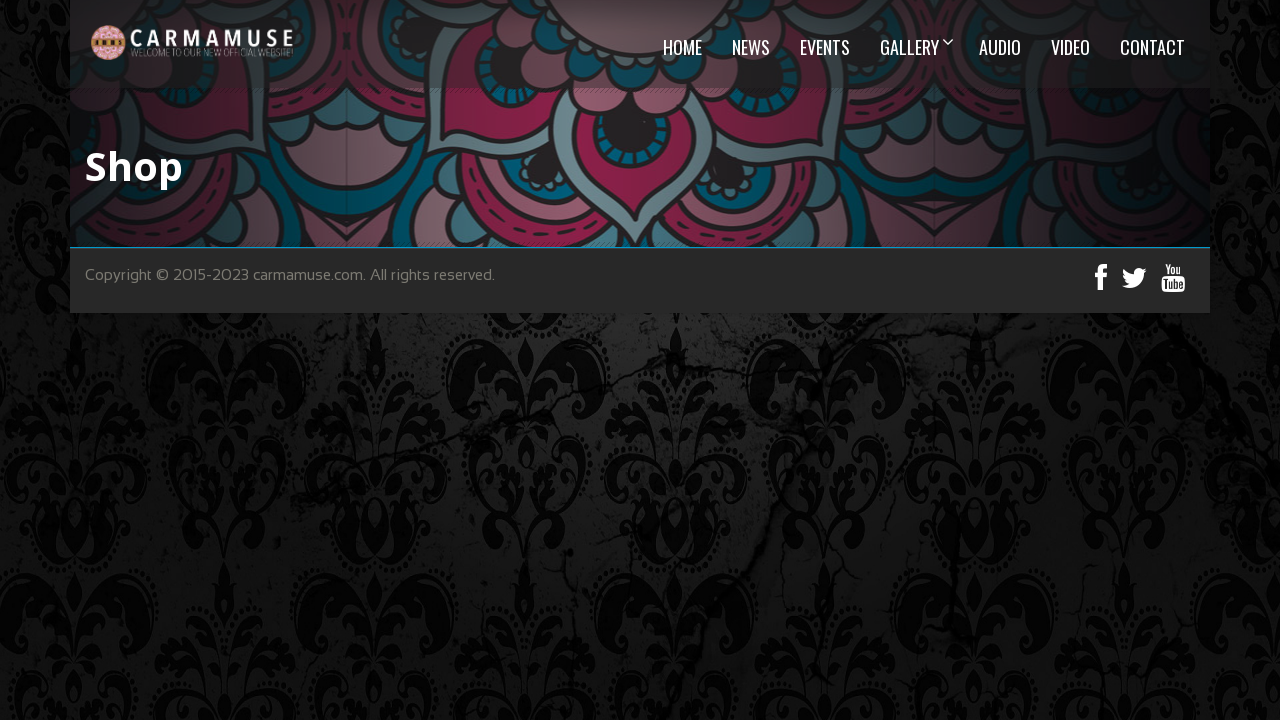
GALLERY (909, 47)
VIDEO (1070, 47)
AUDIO (1000, 47)
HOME (682, 47)
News (751, 47)
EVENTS (825, 47)
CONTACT (1152, 47)
